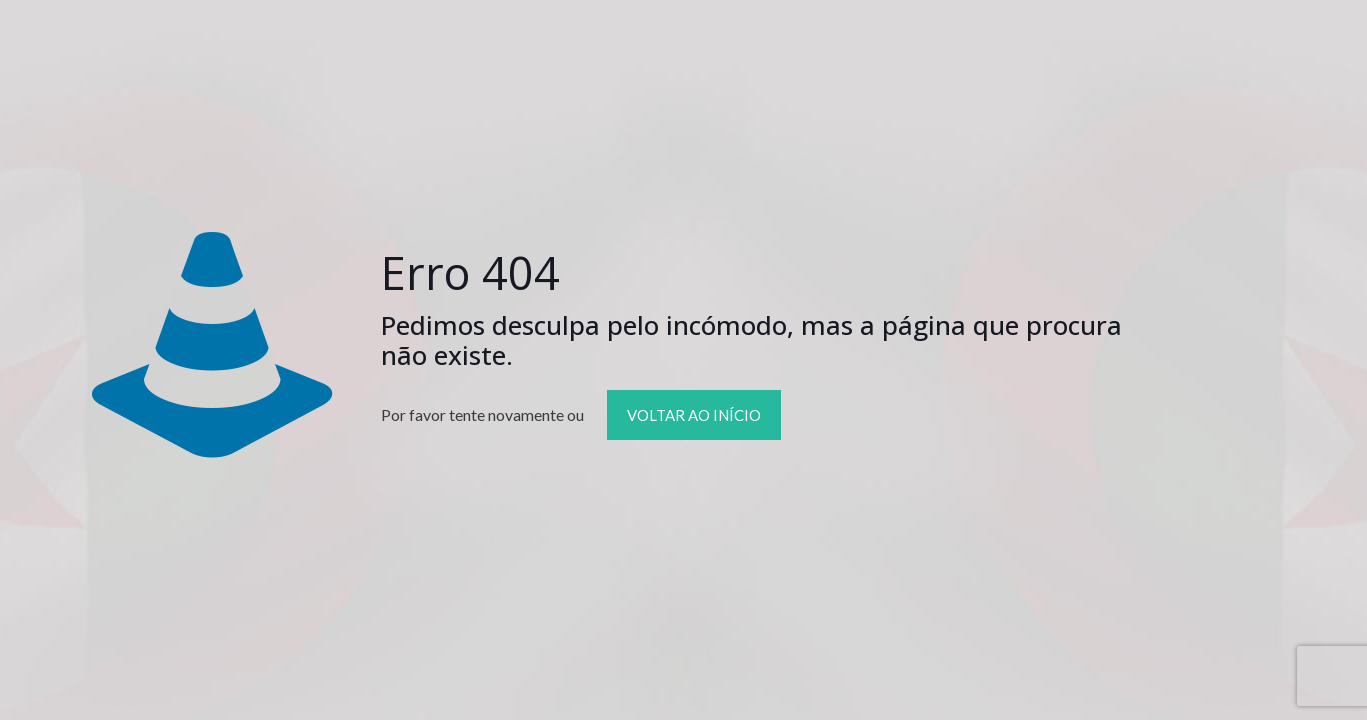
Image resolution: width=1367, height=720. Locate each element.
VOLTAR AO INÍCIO (694, 415)
